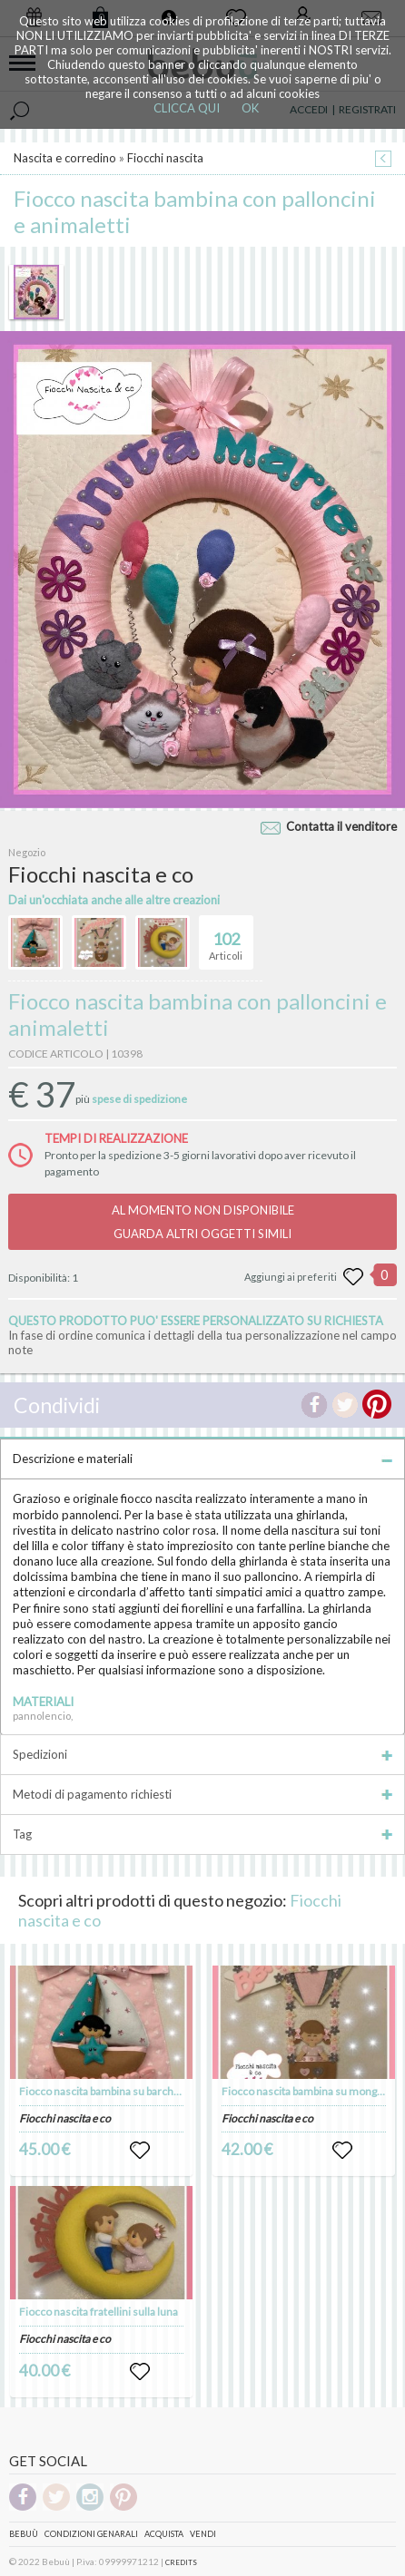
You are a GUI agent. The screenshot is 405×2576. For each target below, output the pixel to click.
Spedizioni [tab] (202, 1754)
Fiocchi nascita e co (65, 2118)
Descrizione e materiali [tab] (202, 1458)
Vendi (203, 2534)
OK (250, 108)
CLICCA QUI (186, 108)
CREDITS (181, 2562)
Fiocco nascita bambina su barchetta (106, 2091)
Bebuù (23, 2534)
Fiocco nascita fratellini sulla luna (98, 2311)
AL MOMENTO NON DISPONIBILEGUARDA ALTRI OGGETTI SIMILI (203, 1222)
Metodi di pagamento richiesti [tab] (202, 1794)
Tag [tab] (202, 1834)
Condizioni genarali (91, 2534)
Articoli (225, 938)
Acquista (163, 2534)
